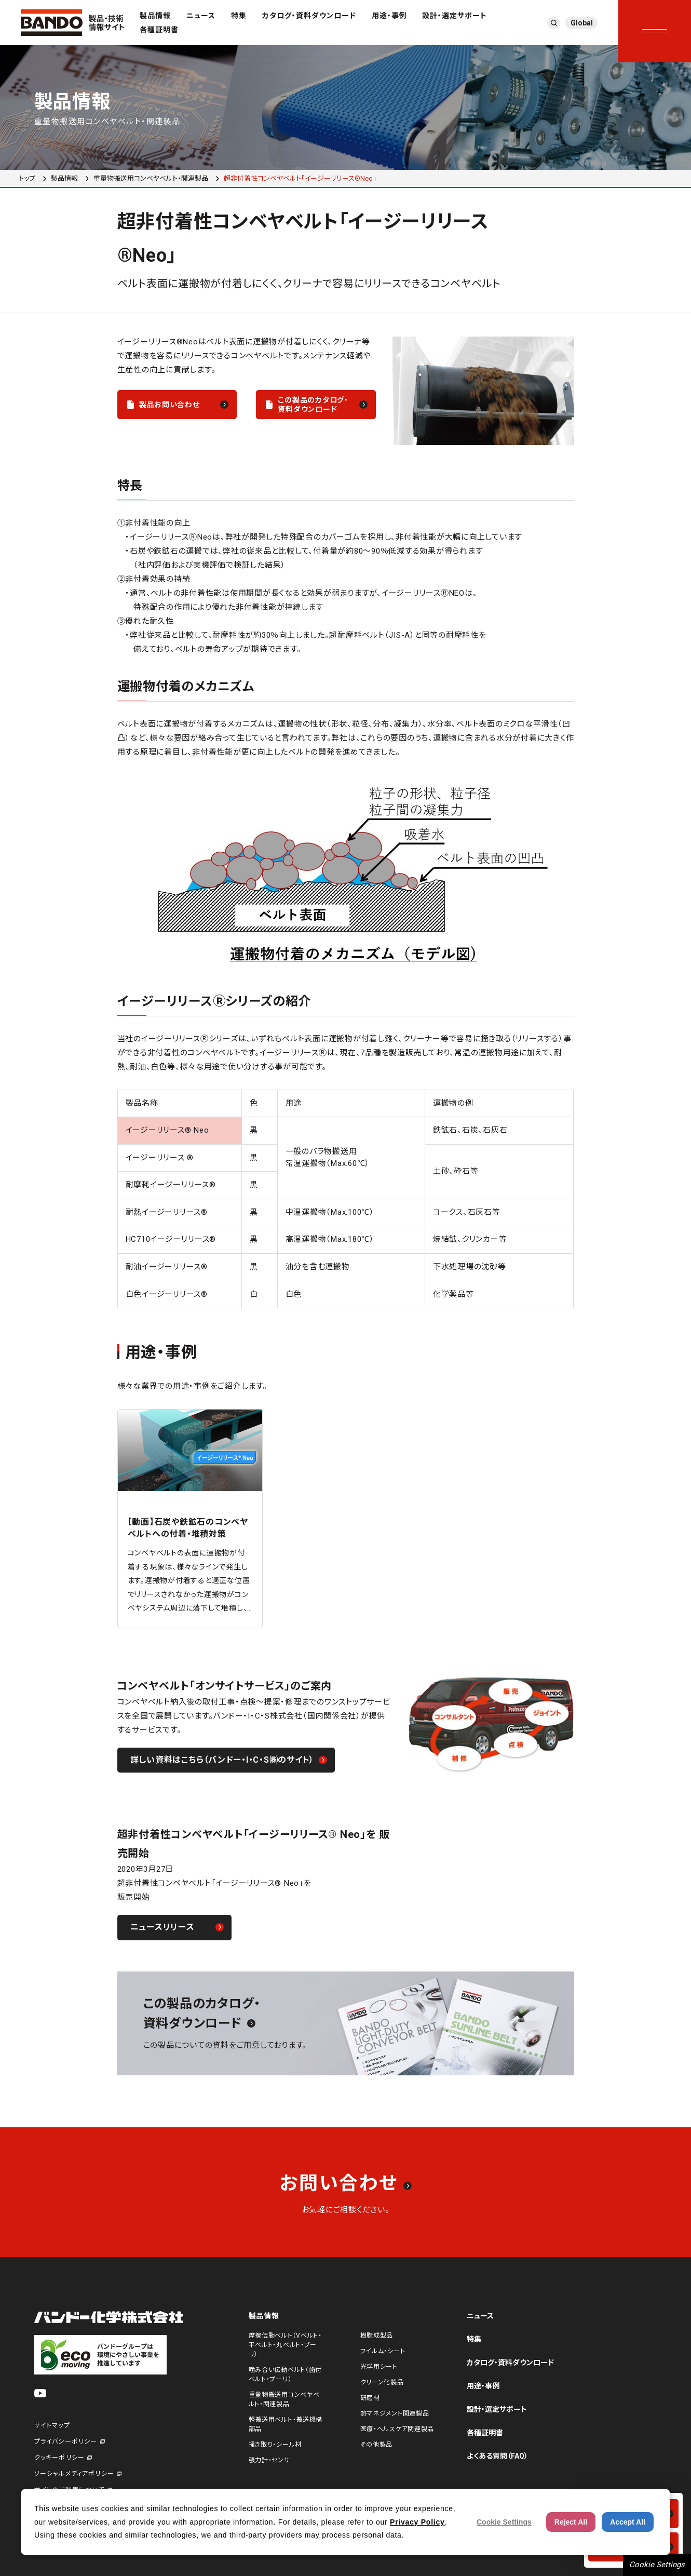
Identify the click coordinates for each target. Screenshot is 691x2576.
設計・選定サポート (454, 15)
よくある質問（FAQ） (497, 2456)
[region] (345, 1199)
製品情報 (155, 15)
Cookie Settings (657, 2564)
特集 (239, 15)
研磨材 (370, 2397)
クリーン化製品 (382, 2382)
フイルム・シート (382, 2351)
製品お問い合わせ (169, 404)
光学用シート (379, 2366)
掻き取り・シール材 (275, 2444)
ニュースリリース (162, 1927)
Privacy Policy (417, 2522)
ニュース (200, 15)
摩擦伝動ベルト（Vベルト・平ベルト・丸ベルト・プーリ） (285, 2345)
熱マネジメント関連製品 (394, 2413)
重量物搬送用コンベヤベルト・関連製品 (150, 178)
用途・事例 (389, 15)
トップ (27, 178)
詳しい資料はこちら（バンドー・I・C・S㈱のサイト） (222, 1760)
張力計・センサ (269, 2460)
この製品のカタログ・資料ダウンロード (313, 404)
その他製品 (376, 2444)
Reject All (570, 2522)
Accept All (627, 2522)
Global (582, 23)
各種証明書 (159, 29)
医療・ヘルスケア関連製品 (397, 2429)
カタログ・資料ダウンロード (309, 15)
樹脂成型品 (377, 2335)
